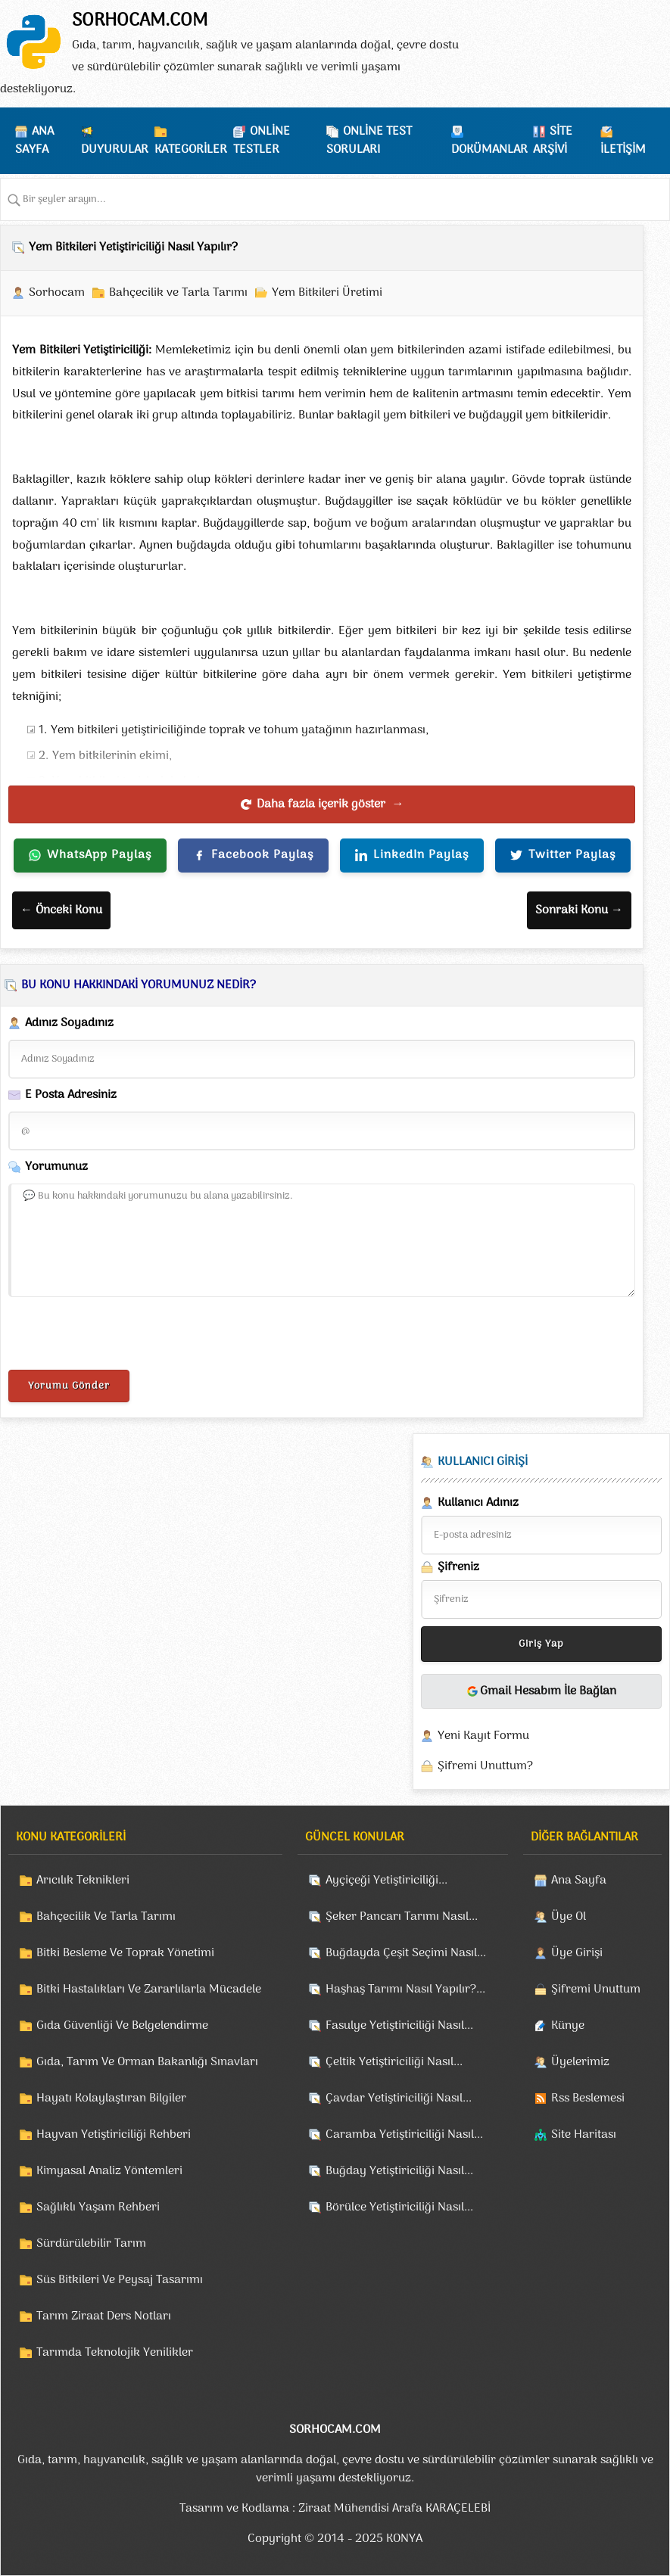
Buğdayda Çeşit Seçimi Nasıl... (406, 1953)
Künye (567, 2026)
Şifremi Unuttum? (485, 1766)
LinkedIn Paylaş (412, 855)
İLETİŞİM (623, 150)
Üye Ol (568, 1917)
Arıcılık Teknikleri (82, 1880)
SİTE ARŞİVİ (552, 141)
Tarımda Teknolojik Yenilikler (114, 2353)
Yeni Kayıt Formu (483, 1736)
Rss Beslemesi (588, 2098)
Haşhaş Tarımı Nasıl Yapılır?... (405, 1989)
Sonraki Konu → (579, 910)
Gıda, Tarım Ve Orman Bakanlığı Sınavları (147, 2062)
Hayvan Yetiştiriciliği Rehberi (113, 2135)
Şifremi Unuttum (595, 1989)
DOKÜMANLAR (489, 150)
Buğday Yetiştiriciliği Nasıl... (399, 2171)
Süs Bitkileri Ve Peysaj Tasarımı (119, 2280)
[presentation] (123, 1336)
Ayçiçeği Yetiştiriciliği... (386, 1880)
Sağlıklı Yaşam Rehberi (98, 2207)
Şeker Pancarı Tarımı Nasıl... (402, 1917)
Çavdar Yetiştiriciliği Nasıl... (399, 2098)
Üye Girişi (577, 1953)
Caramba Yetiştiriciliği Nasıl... (404, 2135)
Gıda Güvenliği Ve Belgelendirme (122, 2026)
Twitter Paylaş (562, 855)
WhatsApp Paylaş (90, 855)
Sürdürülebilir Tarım (91, 2244)
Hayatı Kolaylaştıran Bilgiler (111, 2098)
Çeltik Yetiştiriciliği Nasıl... (394, 2062)
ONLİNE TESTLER (261, 141)
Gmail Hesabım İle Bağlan (541, 1691)
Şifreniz (450, 1567)
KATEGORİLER (190, 150)
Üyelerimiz (580, 2062)
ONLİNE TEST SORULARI (369, 141)
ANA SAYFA (34, 141)
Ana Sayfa (578, 1880)
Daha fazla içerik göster (322, 804)
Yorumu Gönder (69, 1386)
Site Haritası (583, 2135)
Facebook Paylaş (253, 855)
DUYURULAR (114, 150)
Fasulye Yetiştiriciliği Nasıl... (399, 2026)
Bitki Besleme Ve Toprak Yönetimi (125, 1953)
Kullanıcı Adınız (470, 1503)
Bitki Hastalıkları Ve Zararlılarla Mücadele (148, 1989)
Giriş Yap (541, 1644)
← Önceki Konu (61, 910)
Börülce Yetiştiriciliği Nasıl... (399, 2207)
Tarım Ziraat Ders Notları (103, 2316)
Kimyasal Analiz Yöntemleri (109, 2171)
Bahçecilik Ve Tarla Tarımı (106, 1917)
